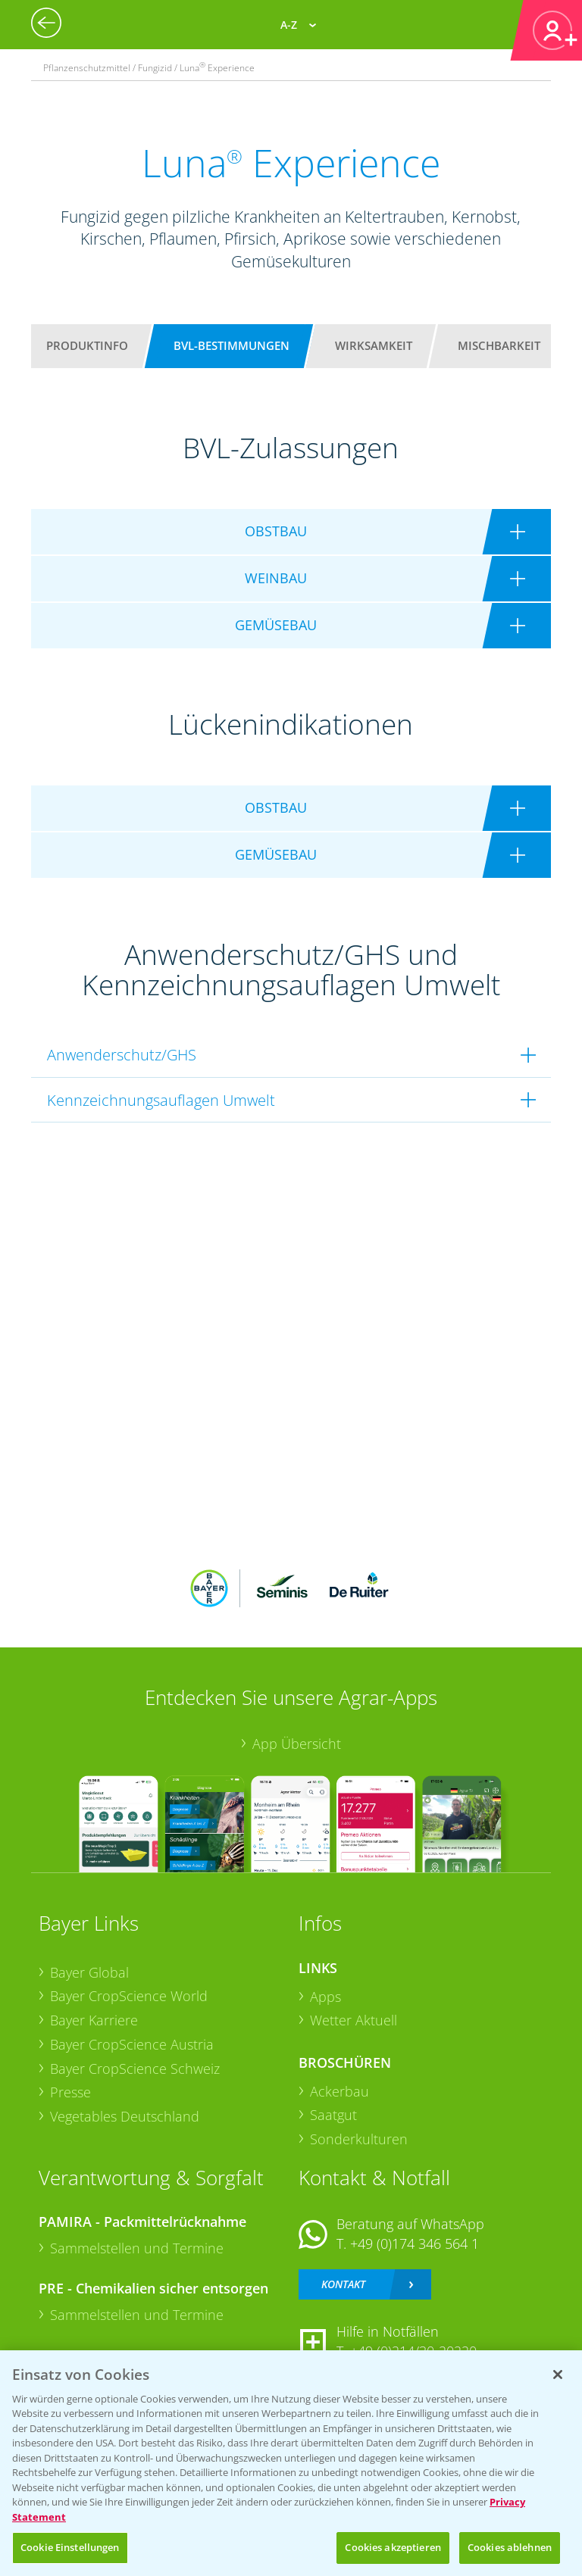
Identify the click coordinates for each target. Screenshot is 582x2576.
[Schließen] (557, 2374)
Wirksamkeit (373, 345)
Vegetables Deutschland (124, 2116)
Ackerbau (339, 2091)
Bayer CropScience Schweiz (135, 2068)
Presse (70, 2092)
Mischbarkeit (499, 345)
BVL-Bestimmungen (231, 345)
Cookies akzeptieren (392, 2547)
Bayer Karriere (94, 2020)
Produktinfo (87, 345)
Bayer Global (89, 1972)
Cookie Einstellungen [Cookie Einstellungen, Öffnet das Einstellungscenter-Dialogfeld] (70, 2547)
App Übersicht (296, 1744)
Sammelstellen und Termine (137, 2248)
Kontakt (343, 2284)
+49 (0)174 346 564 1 (414, 2243)
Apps (325, 1996)
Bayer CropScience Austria (132, 2044)
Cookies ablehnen (510, 2547)
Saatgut (333, 2115)
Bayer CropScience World (129, 1996)
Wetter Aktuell (353, 2020)
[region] (291, 2463)
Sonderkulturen (359, 2139)
